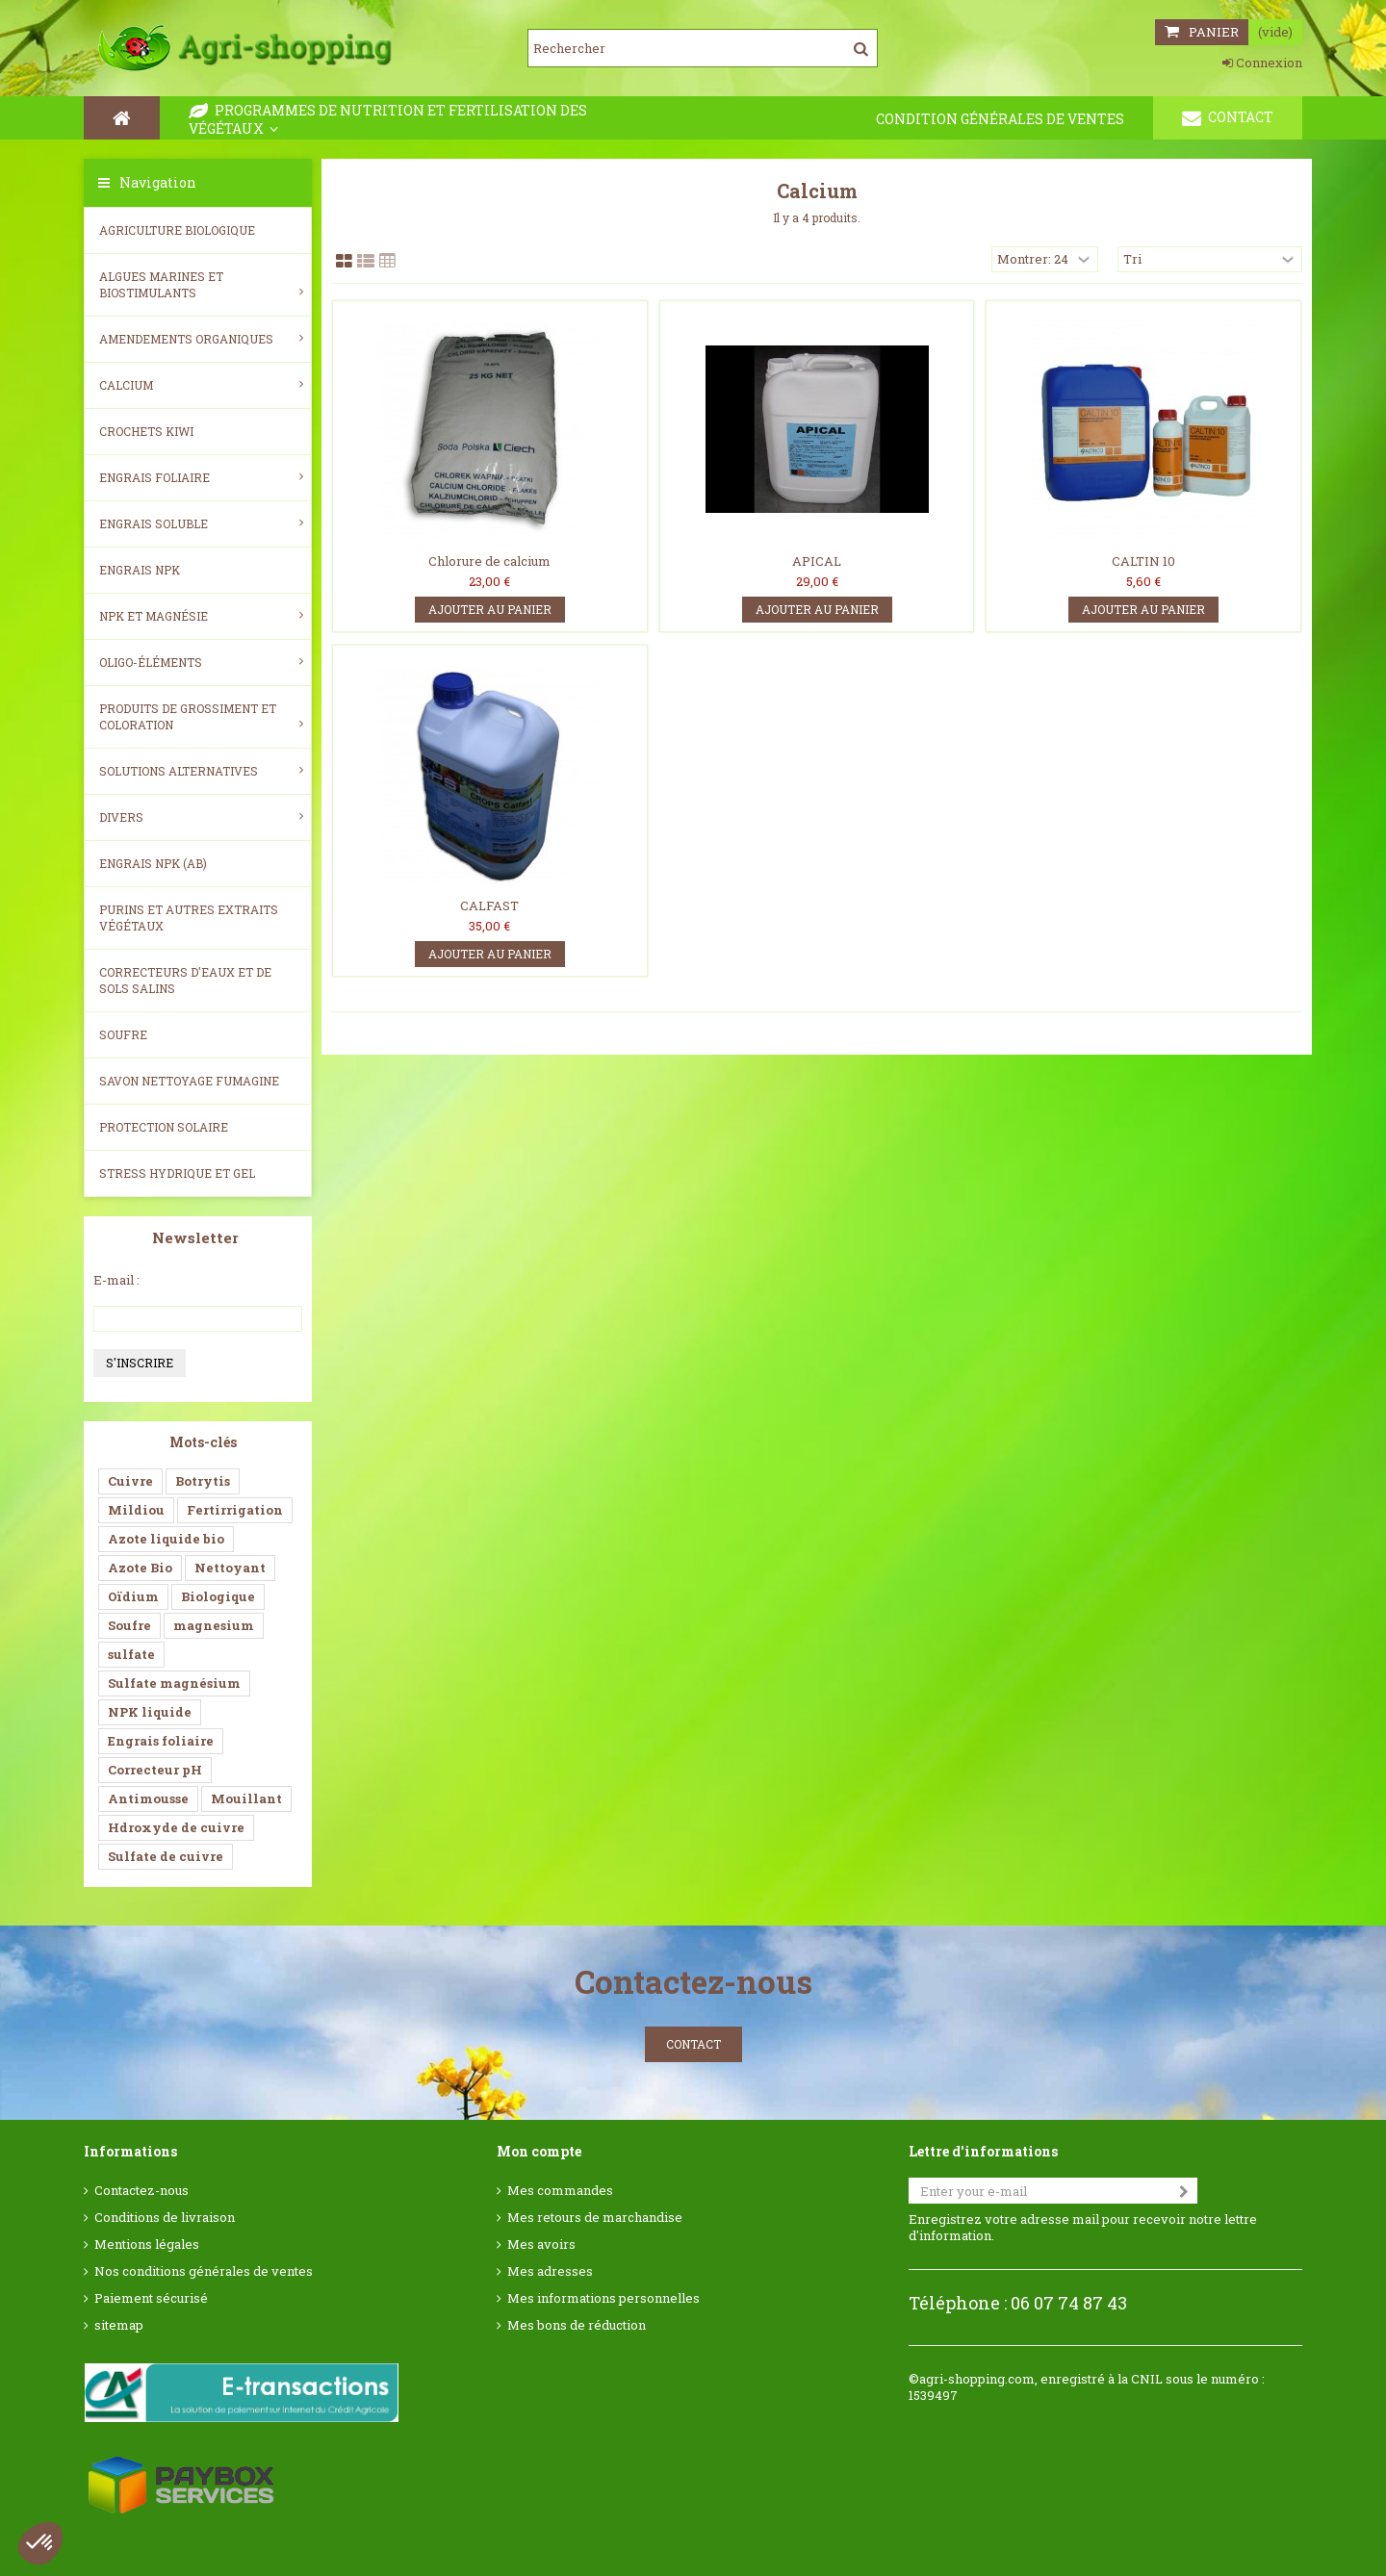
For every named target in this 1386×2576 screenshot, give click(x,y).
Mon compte (539, 2151)
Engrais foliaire (201, 477)
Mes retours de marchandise (594, 2217)
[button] (40, 2543)
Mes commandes (560, 2190)
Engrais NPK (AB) (153, 863)
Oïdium (133, 1596)
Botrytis (202, 1481)
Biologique (218, 1596)
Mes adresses (550, 2271)
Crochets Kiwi (146, 431)
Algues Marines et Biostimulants (201, 284)
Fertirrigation (235, 1509)
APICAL (816, 561)
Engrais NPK (139, 569)
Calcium (201, 385)
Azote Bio (140, 1567)
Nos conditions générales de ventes (203, 2271)
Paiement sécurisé (151, 2298)
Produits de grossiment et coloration (201, 716)
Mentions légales (146, 2244)
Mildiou (136, 1509)
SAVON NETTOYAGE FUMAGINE (189, 1080)
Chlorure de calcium (489, 561)
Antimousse (148, 1798)
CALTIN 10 (1143, 561)
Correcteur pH (155, 1769)
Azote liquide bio (166, 1538)
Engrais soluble (201, 523)
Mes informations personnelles (603, 2298)
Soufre (123, 1034)
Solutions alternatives (201, 770)
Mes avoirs (541, 2244)
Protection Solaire (163, 1127)
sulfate (131, 1654)
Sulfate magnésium (174, 1683)
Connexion (1262, 62)
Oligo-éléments (201, 662)
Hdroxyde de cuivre (176, 1827)
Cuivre (130, 1481)
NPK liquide (150, 1712)
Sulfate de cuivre (165, 1856)
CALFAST (489, 905)
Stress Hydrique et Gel (177, 1173)
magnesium (213, 1625)
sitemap (118, 2325)
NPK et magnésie (201, 616)
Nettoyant (230, 1567)
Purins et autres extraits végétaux (188, 917)
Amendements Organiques (201, 338)
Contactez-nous (141, 2190)
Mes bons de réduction (576, 2325)
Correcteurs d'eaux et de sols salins (185, 980)
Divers (201, 817)
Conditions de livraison (164, 2217)
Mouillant (246, 1798)
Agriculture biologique (177, 230)
